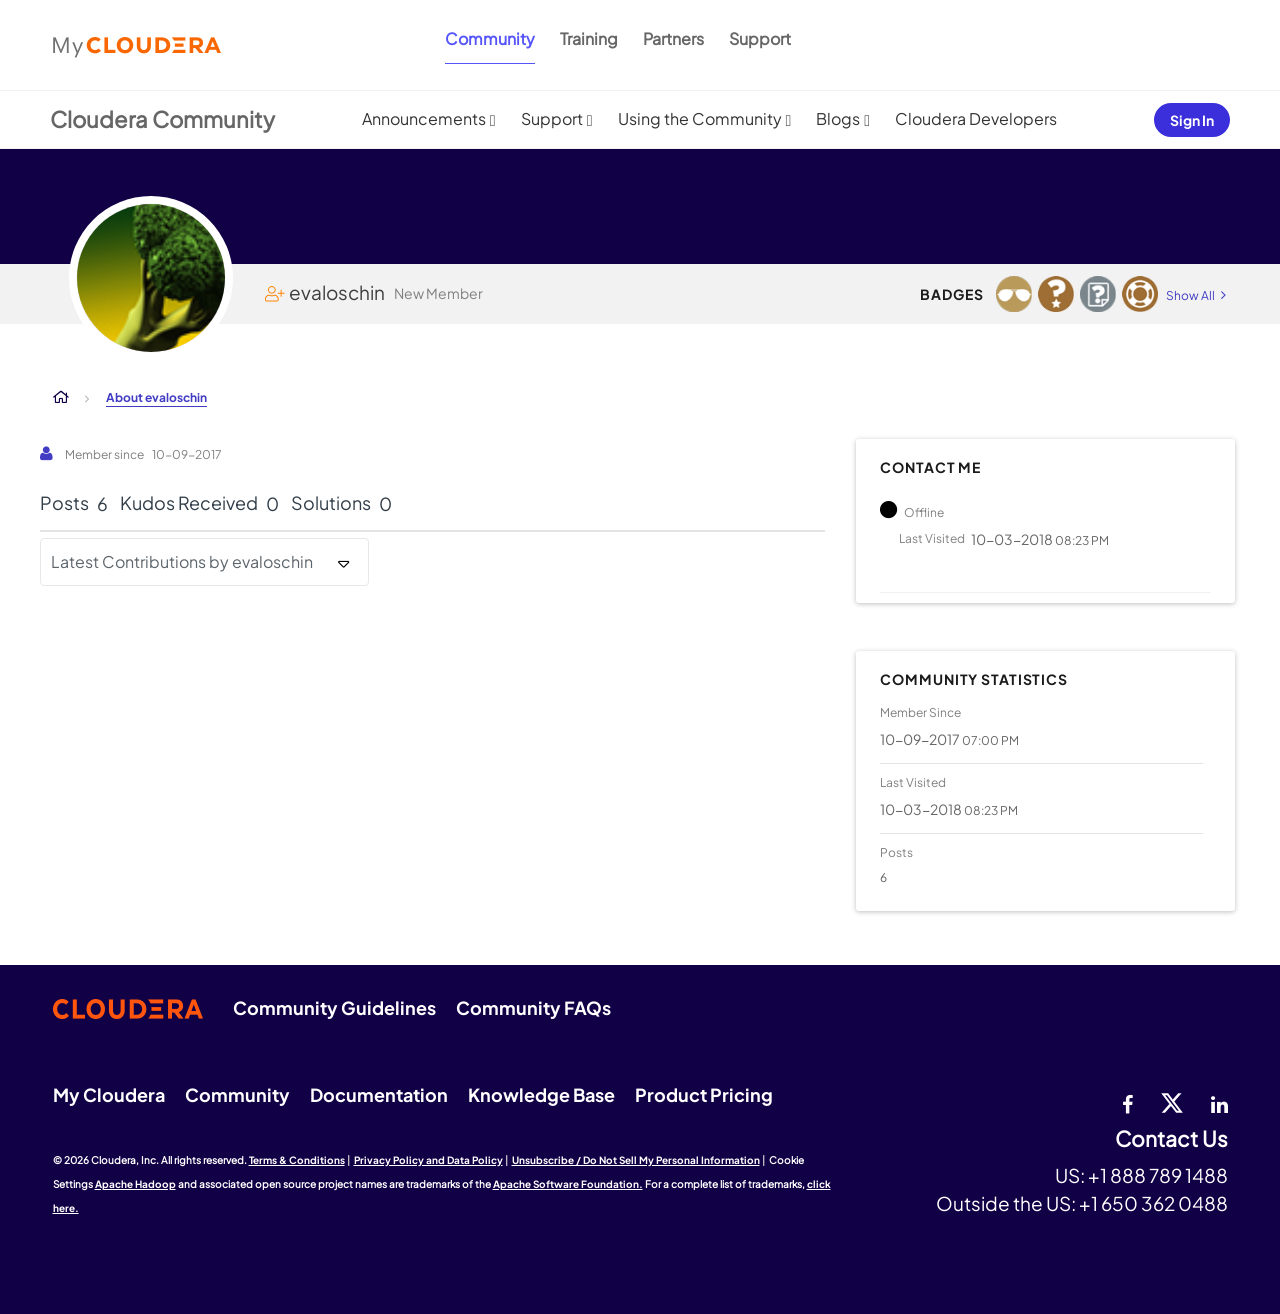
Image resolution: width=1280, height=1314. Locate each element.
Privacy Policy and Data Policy (428, 1160)
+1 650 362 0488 (1153, 1203)
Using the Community (700, 118)
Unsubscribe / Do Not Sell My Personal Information (636, 1160)
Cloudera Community (162, 119)
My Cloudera (109, 1094)
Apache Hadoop (135, 1184)
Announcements (424, 118)
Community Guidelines (334, 1007)
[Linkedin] (1219, 1102)
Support (760, 38)
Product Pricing (704, 1094)
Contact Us (1171, 1139)
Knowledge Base (541, 1094)
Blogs (838, 118)
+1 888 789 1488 (1158, 1175)
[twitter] (1172, 1102)
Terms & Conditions (297, 1160)
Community (490, 38)
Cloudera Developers (976, 118)
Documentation (379, 1094)
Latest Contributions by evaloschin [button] (182, 561)
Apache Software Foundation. (568, 1184)
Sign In (1192, 120)
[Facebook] (1127, 1102)
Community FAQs (533, 1007)
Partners (673, 38)
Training (589, 38)
